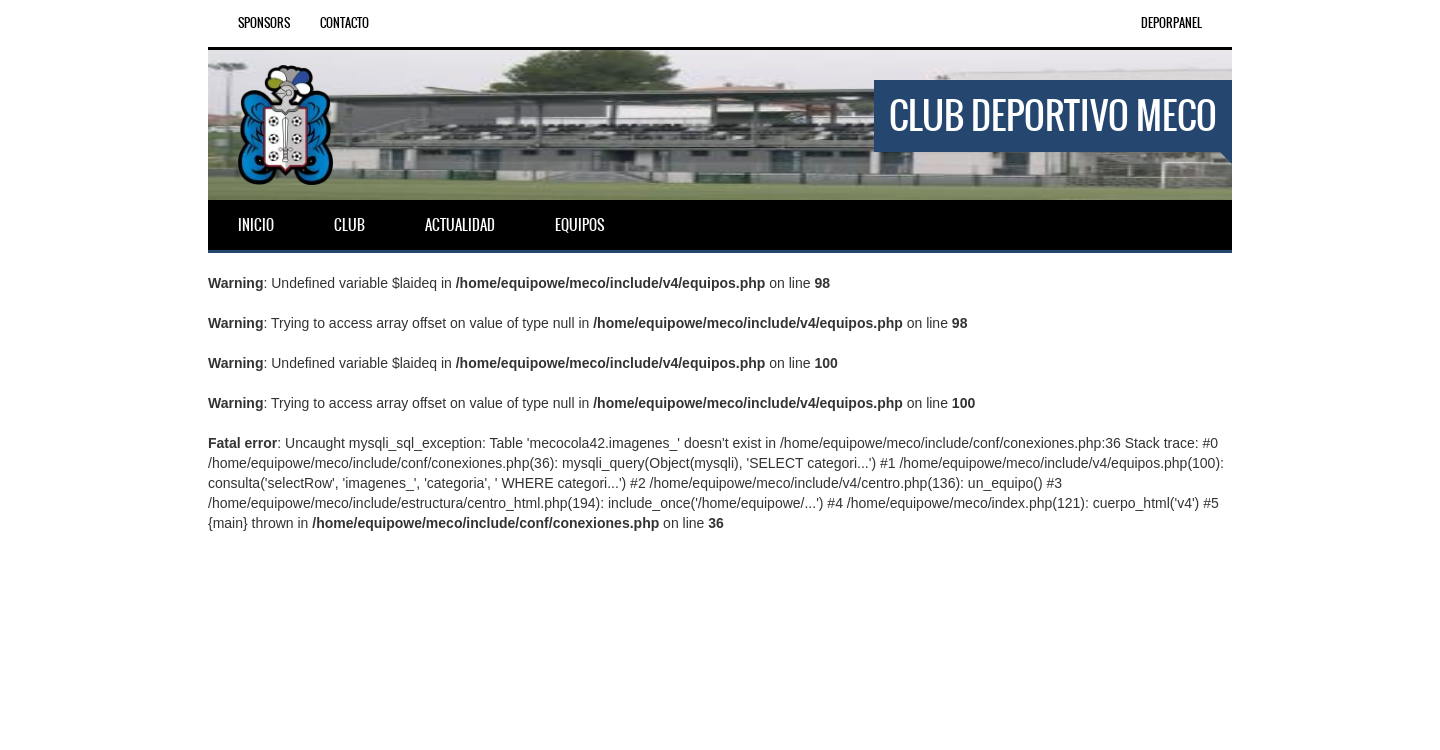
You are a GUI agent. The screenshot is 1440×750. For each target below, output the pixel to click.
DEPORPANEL (1171, 23)
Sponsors (264, 23)
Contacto (344, 23)
